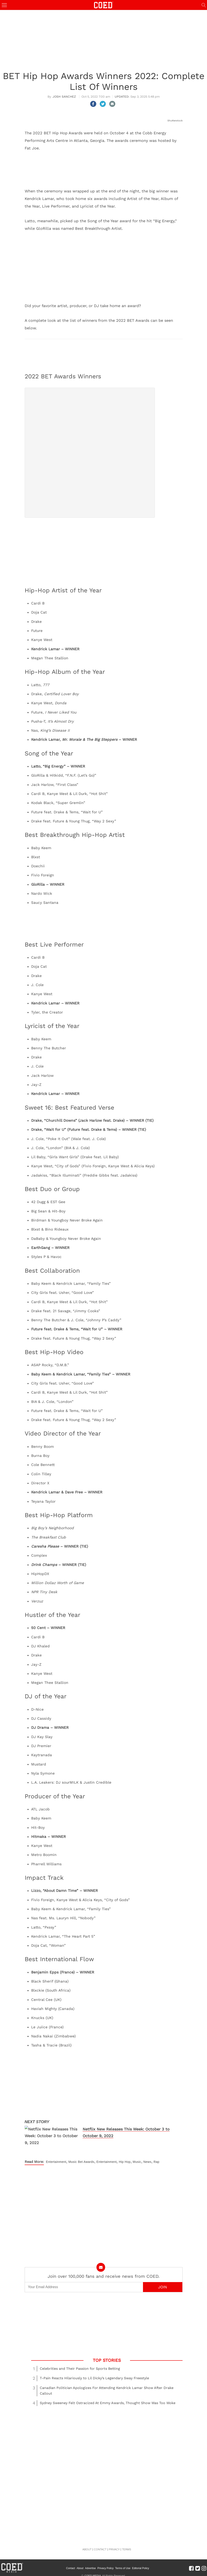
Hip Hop (124, 2146)
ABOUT (86, 2534)
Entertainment (56, 2146)
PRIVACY (114, 2534)
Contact (70, 2552)
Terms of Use (122, 2552)
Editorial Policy (140, 2552)
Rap (156, 2146)
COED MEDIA (93, 2560)
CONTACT (100, 2534)
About (80, 2552)
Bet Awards (86, 2146)
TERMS (126, 2534)
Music (72, 2146)
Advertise (90, 2552)
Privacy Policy (105, 2552)
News (147, 2146)
